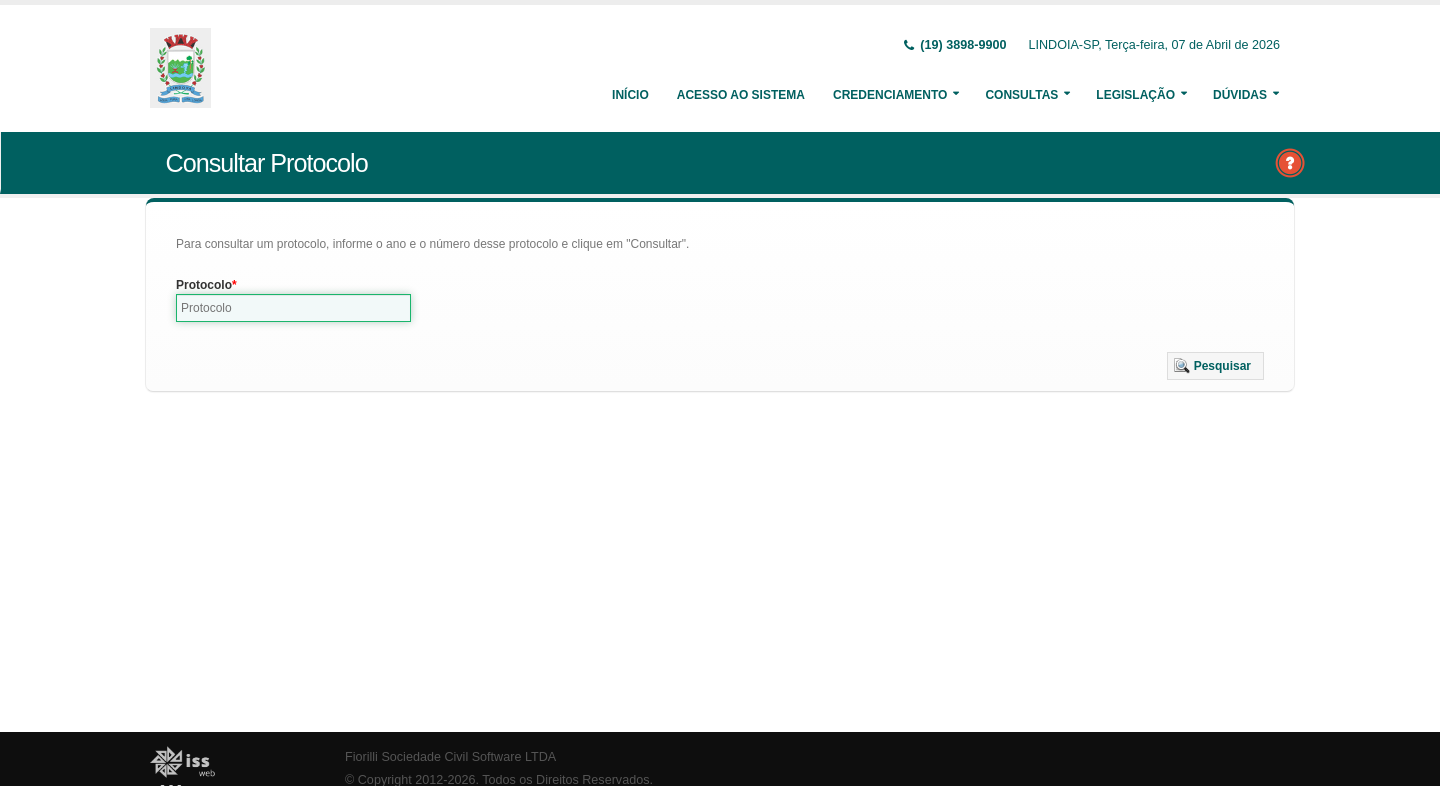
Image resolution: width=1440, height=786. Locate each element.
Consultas (1021, 95)
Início (630, 95)
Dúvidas (1240, 95)
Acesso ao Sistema (741, 95)
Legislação (1135, 95)
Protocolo (204, 285)
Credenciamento (890, 95)
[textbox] (293, 308)
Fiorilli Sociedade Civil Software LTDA (450, 757)
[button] (1215, 366)
